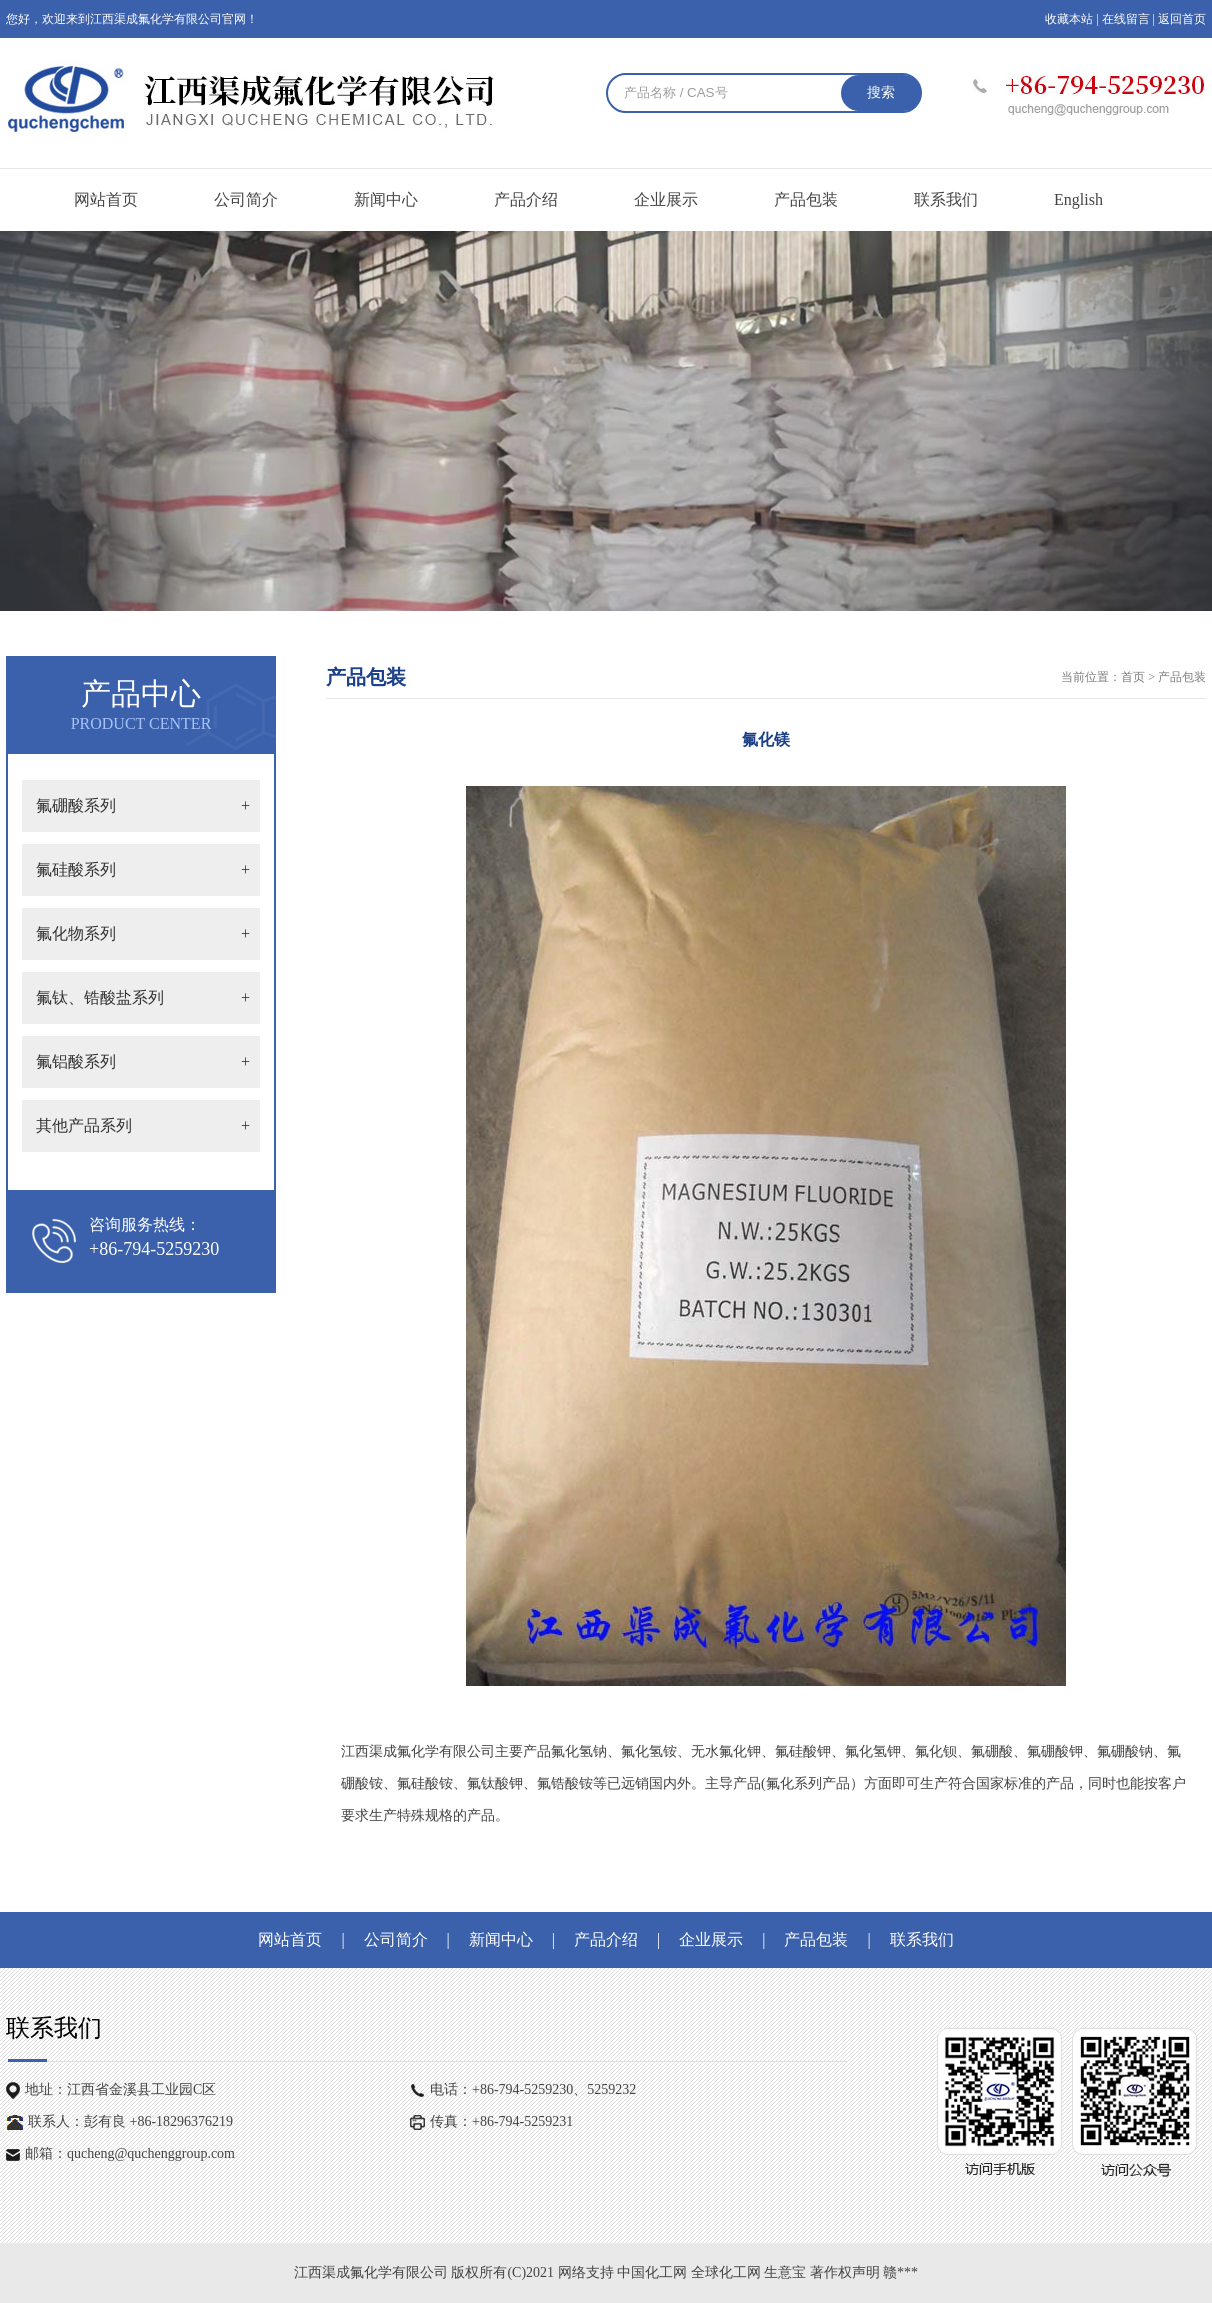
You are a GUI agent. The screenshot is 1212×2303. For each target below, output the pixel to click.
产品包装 (806, 199)
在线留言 (1126, 19)
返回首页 (1182, 19)
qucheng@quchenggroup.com (151, 2153)
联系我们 (946, 199)
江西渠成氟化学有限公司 (371, 2272)
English (1078, 199)
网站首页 (106, 199)
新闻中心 (386, 199)
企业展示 (666, 199)
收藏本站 (1069, 19)
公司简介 (246, 199)
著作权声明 (847, 2272)
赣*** (900, 2272)
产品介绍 (526, 199)
